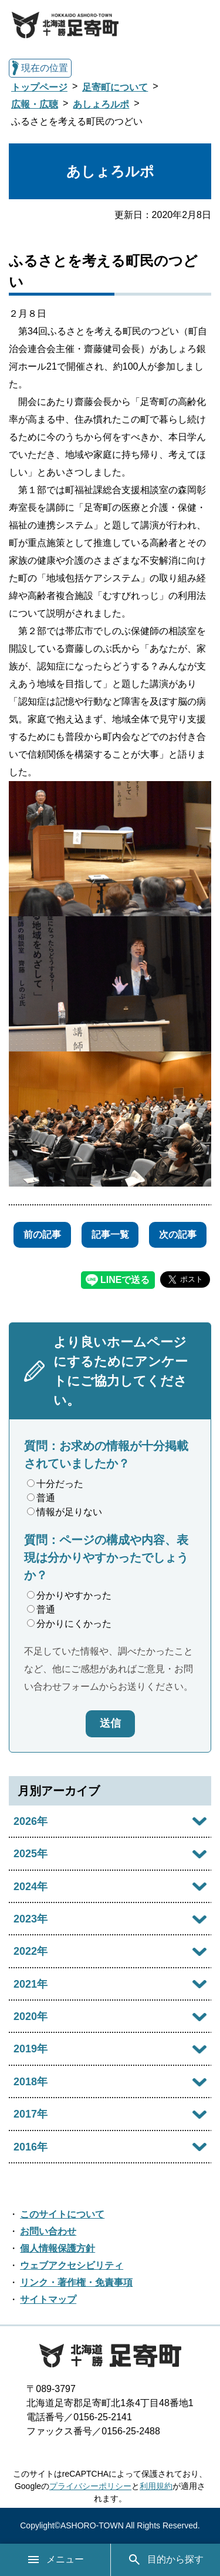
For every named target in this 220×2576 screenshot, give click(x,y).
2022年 (30, 1951)
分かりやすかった (69, 1595)
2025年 (30, 1854)
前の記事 (42, 1235)
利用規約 (156, 2486)
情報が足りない (64, 1512)
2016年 (30, 2147)
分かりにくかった (69, 1624)
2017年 (30, 2114)
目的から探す (165, 2559)
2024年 (30, 1886)
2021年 (30, 1984)
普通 (41, 1498)
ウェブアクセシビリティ (71, 2265)
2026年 (30, 1821)
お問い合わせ (48, 2231)
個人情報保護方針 (57, 2248)
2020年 (30, 2016)
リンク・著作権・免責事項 (76, 2282)
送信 (110, 1723)
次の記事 (178, 1235)
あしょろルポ (101, 104)
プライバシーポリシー (90, 2486)
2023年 (30, 1919)
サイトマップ (48, 2299)
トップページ (39, 87)
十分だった (55, 1484)
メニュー (55, 2559)
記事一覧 (110, 1235)
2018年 (30, 2082)
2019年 (30, 2049)
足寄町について (115, 87)
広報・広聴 (34, 104)
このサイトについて (62, 2214)
